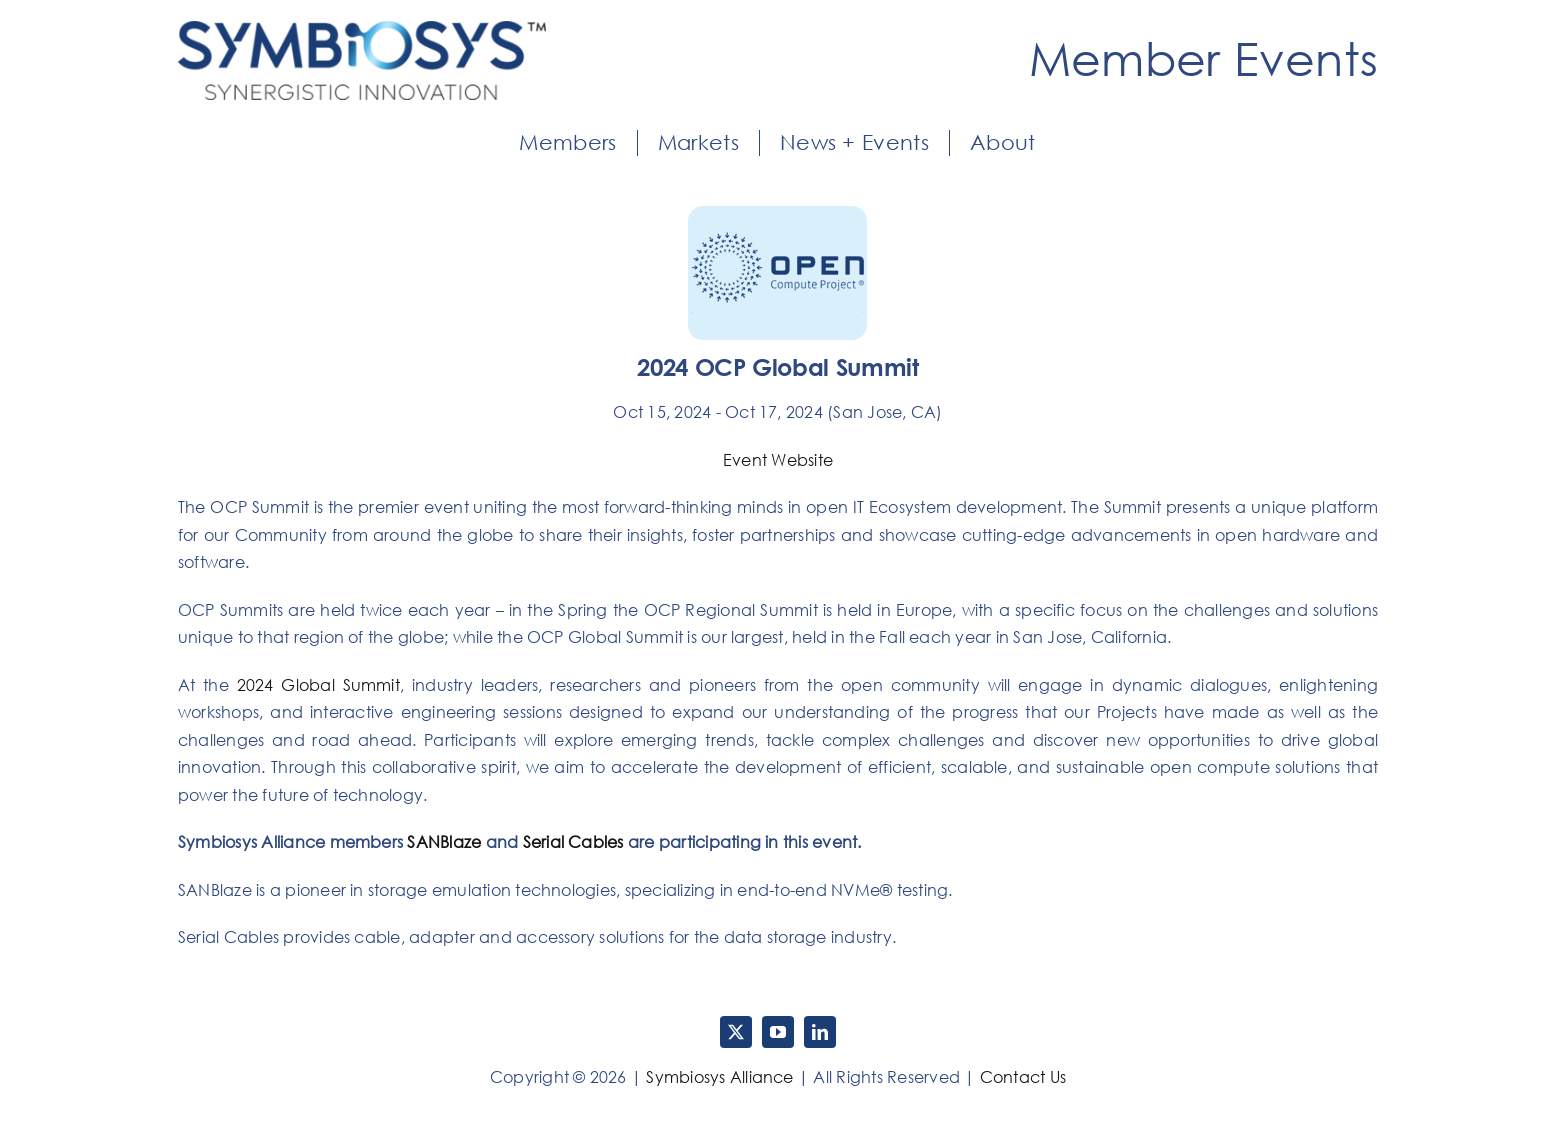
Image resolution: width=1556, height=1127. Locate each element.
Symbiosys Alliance (719, 1077)
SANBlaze (444, 842)
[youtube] (778, 1032)
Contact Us (1023, 1077)
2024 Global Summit (318, 685)
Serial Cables (573, 842)
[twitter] (736, 1032)
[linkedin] (820, 1032)
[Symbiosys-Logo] (362, 29)
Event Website (778, 460)
